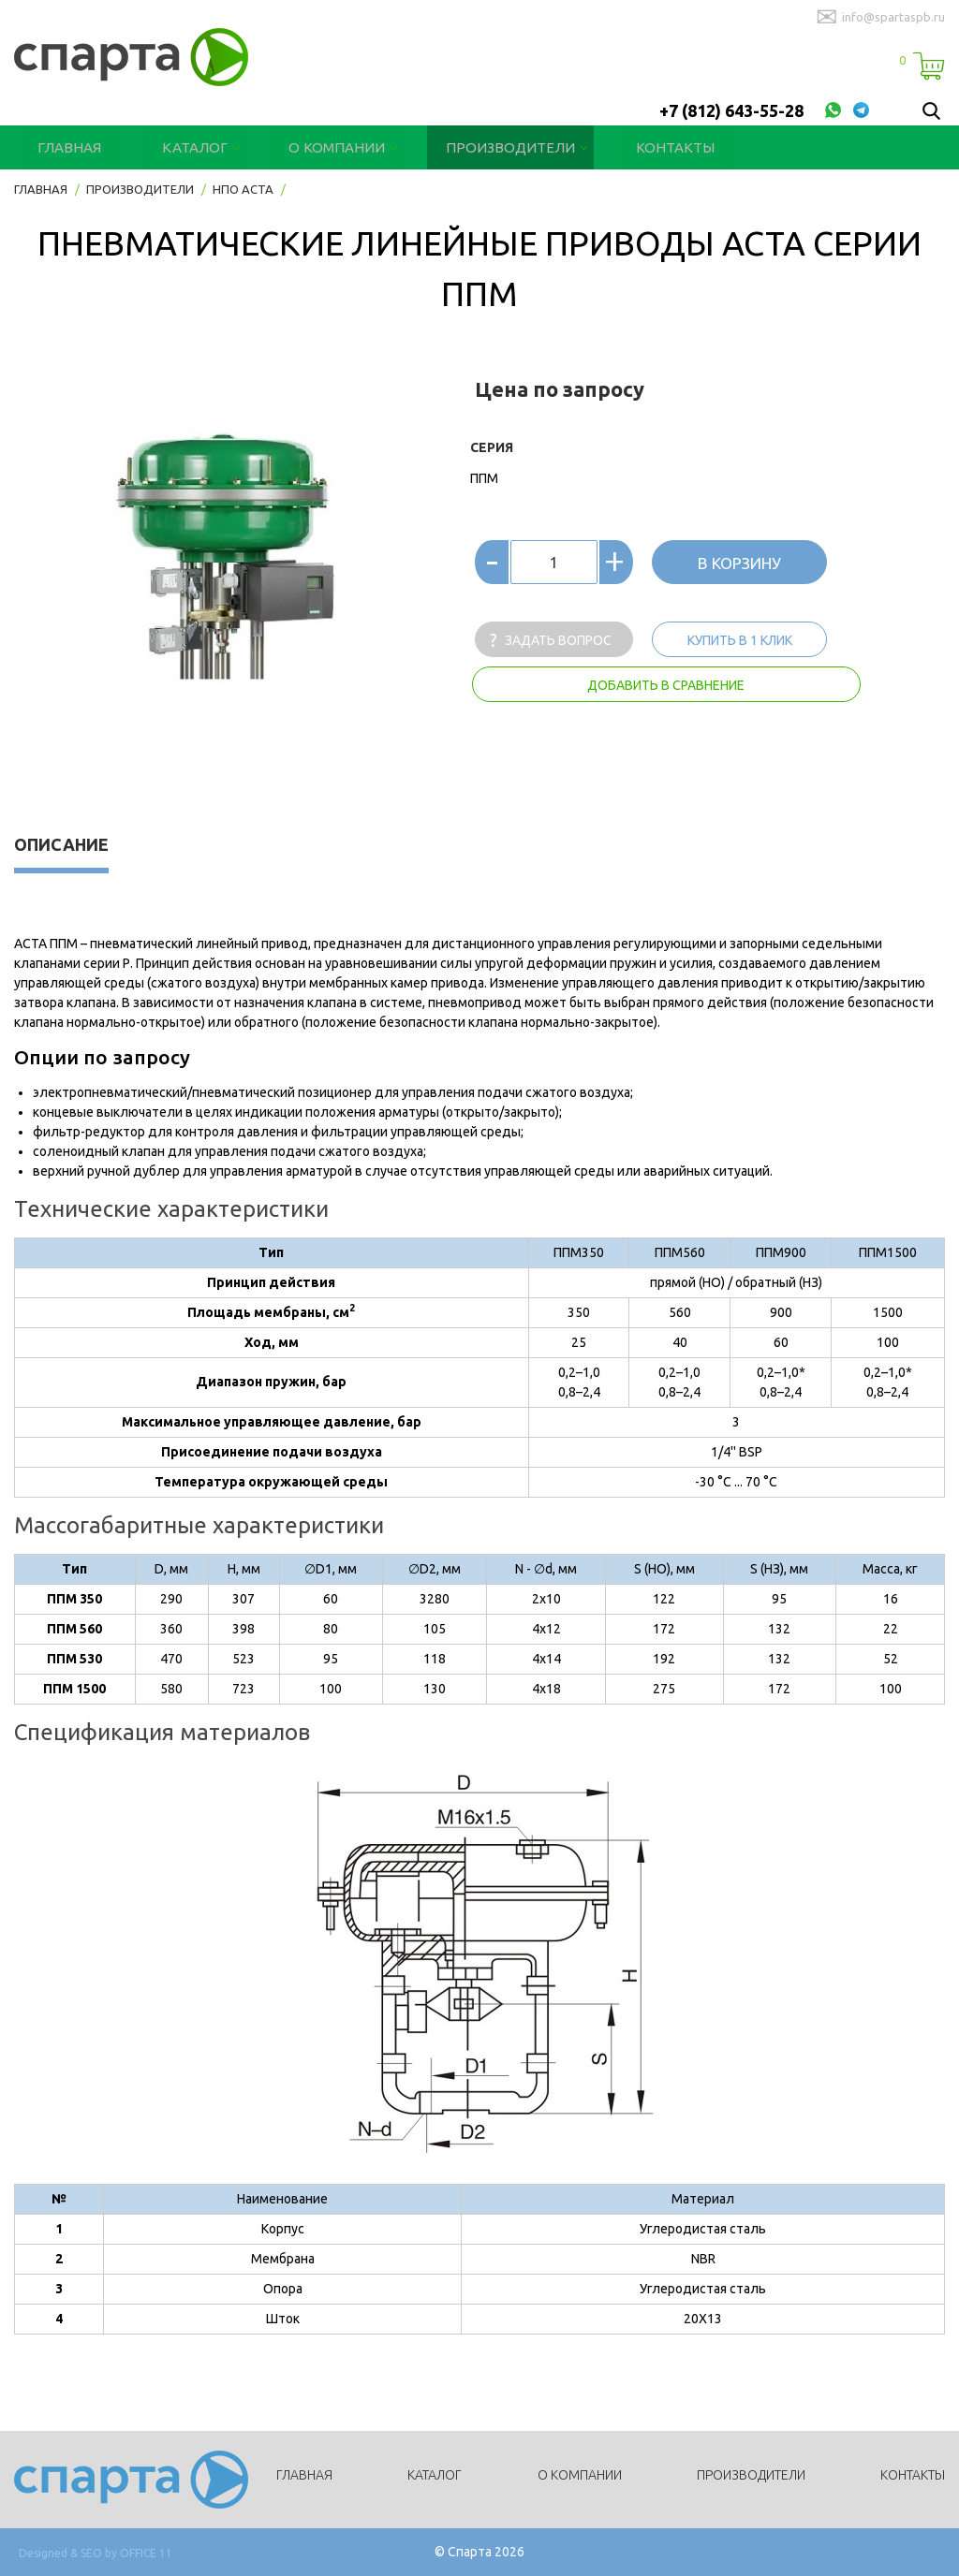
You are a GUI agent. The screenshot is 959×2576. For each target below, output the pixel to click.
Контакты (623, 146)
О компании (313, 146)
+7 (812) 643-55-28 (731, 110)
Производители (472, 146)
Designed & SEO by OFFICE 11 (95, 2553)
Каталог (182, 146)
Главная (65, 146)
